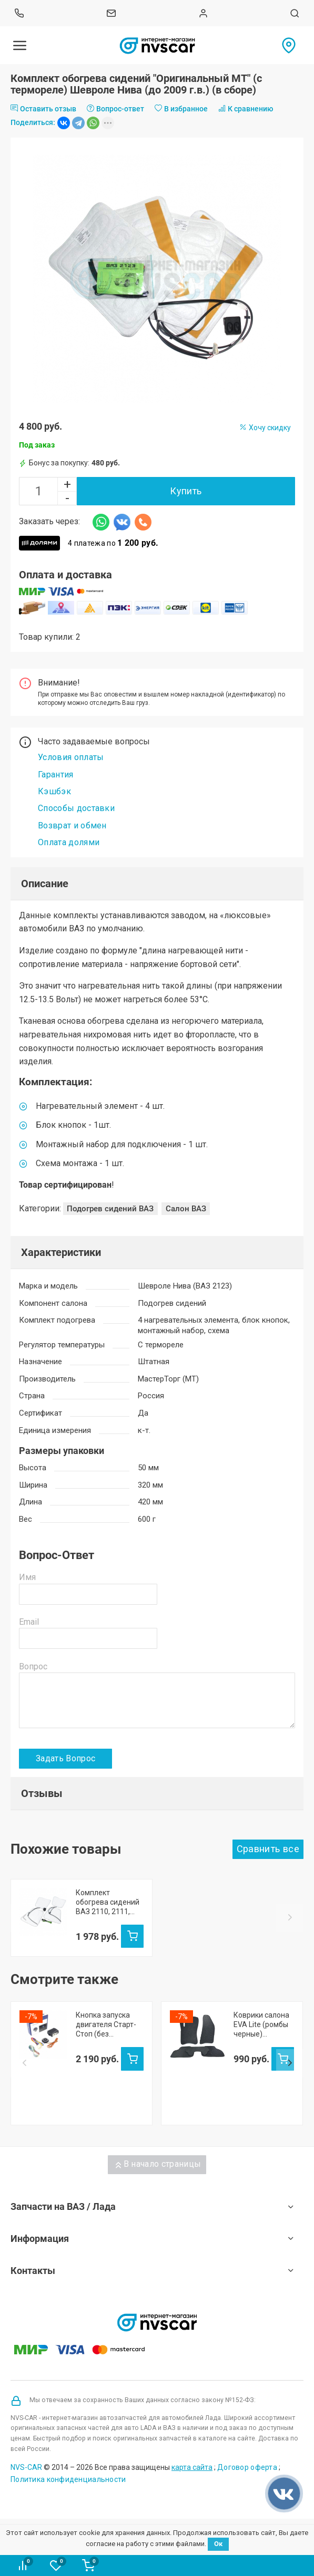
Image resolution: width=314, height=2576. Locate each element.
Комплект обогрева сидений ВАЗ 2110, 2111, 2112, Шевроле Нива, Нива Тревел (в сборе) (258, 1902)
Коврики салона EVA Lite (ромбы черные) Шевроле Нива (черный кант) (261, 2082)
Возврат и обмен (72, 825)
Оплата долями (68, 842)
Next (289, 1947)
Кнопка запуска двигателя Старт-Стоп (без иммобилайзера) (106, 2082)
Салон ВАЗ (186, 1208)
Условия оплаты (71, 757)
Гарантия (56, 775)
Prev (24, 1947)
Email (29, 1622)
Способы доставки (76, 808)
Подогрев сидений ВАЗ (110, 1208)
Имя (27, 1577)
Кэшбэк (54, 791)
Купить (185, 490)
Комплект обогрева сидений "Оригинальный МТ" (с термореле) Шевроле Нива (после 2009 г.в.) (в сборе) (108, 1902)
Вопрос (33, 1666)
